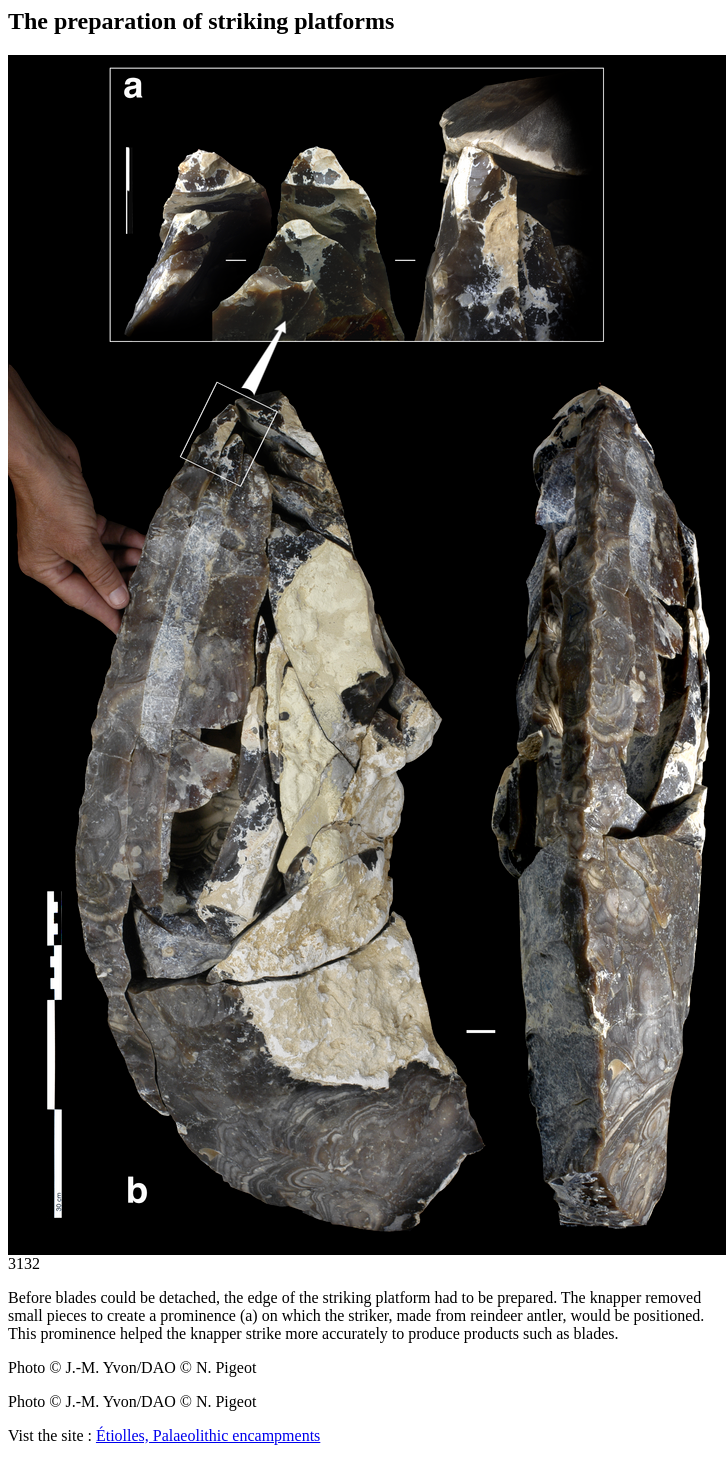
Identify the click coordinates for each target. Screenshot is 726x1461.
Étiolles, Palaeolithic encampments (208, 1435)
